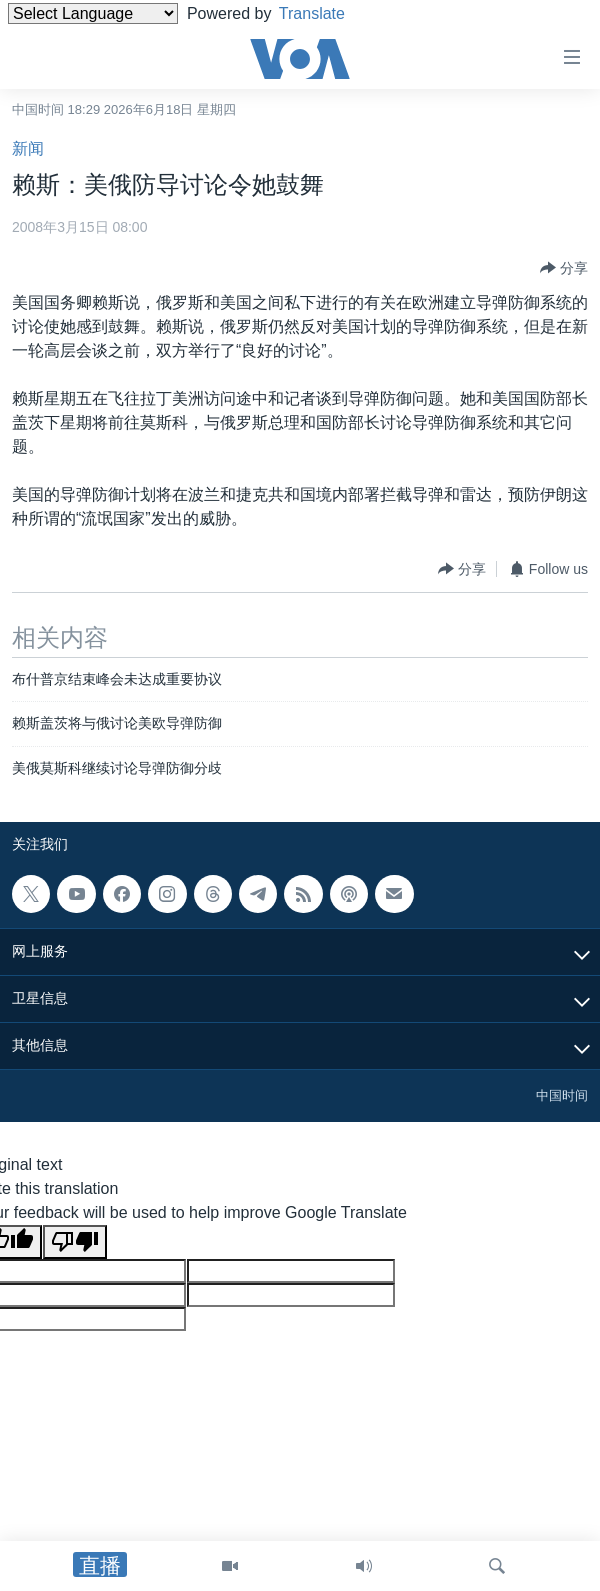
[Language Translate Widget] (93, 13)
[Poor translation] (75, 1242)
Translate (327, 13)
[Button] (564, 268)
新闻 (28, 148)
